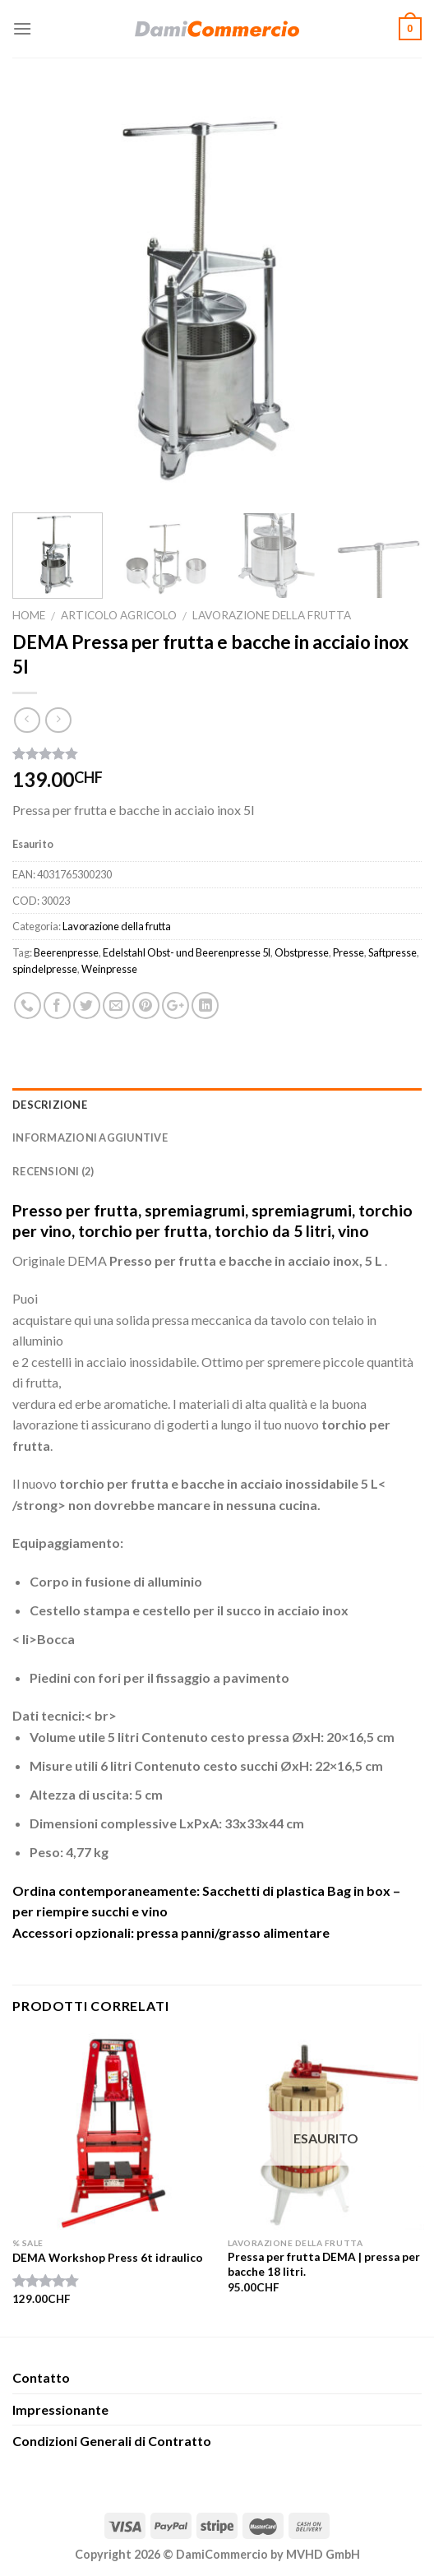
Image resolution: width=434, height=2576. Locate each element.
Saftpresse (392, 952)
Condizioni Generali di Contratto (111, 2441)
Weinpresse (109, 968)
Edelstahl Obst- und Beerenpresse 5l (186, 952)
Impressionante (60, 2409)
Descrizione (49, 1104)
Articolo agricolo (119, 615)
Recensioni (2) (53, 1171)
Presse (348, 952)
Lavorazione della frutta (271, 615)
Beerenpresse (66, 952)
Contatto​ (41, 2377)
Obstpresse (302, 952)
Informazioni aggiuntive (90, 1137)
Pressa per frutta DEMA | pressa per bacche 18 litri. (324, 2264)
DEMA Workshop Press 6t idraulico (107, 2257)
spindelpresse (44, 968)
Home (28, 615)
